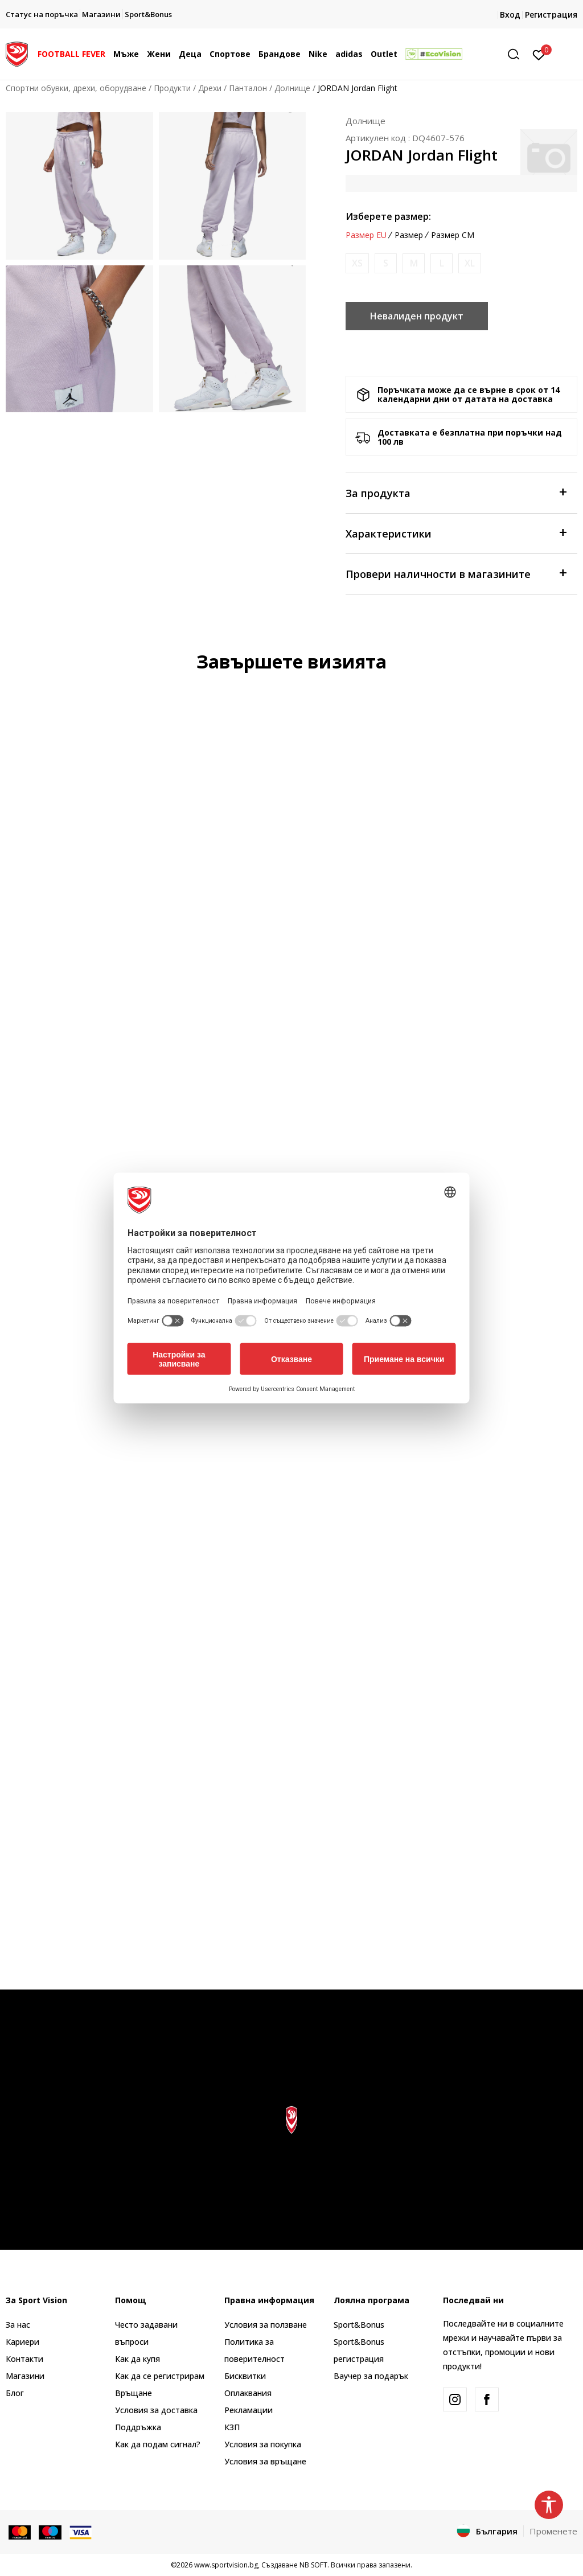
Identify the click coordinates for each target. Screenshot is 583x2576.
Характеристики (456, 532)
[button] (517, 54)
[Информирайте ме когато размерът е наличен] (357, 263)
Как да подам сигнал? (157, 2444)
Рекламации (248, 2410)
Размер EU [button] (366, 235)
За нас (18, 2324)
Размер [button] (409, 235)
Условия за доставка (156, 2410)
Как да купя (137, 2358)
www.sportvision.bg (226, 2565)
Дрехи (209, 88)
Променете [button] (553, 2531)
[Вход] (539, 54)
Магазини (25, 2375)
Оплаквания (248, 2393)
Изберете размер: (388, 216)
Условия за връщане (265, 2461)
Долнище (292, 88)
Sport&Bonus (359, 2324)
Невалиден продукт (416, 316)
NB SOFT (313, 2565)
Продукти (172, 88)
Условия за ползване (265, 2324)
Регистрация (551, 14)
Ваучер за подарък (371, 2375)
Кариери (22, 2341)
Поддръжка (138, 2427)
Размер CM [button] (452, 235)
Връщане (133, 2393)
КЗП (232, 2427)
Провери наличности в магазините (456, 573)
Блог (15, 2393)
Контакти (24, 2358)
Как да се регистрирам (159, 2375)
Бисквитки (245, 2375)
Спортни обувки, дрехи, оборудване (76, 88)
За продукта (456, 492)
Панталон (248, 88)
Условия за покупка (262, 2444)
